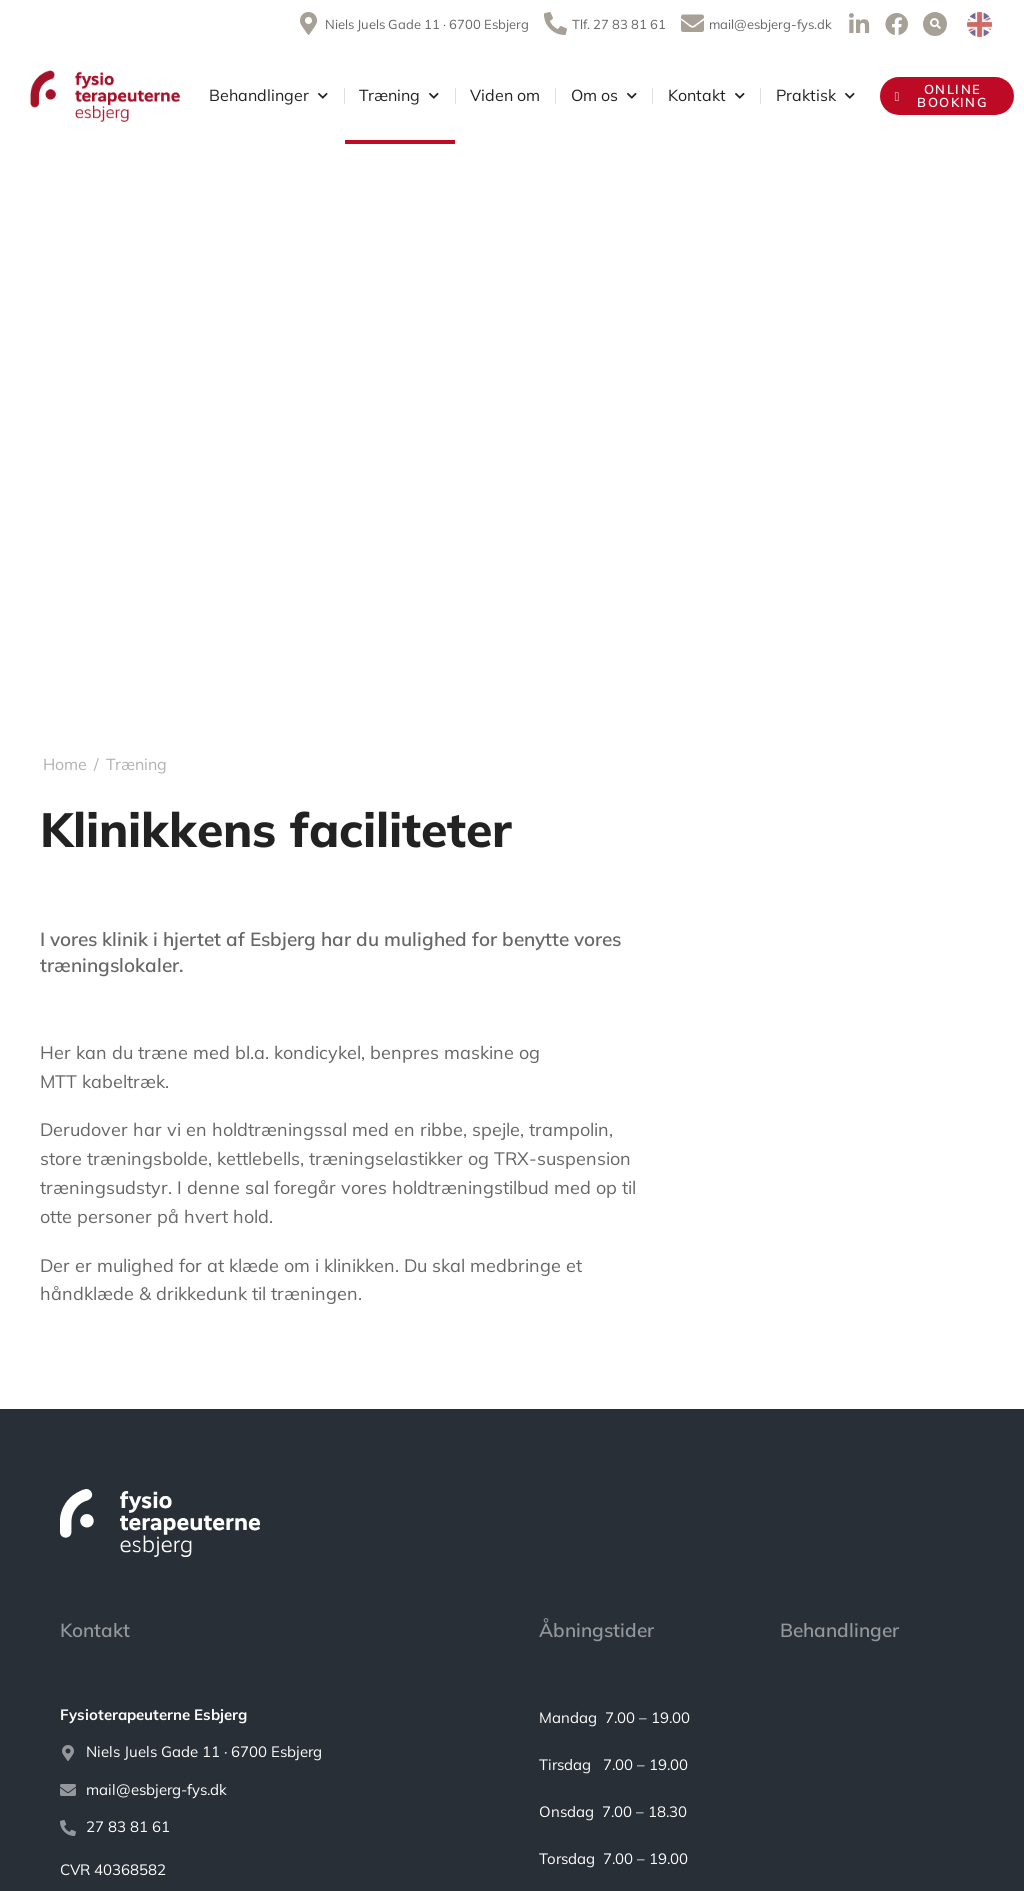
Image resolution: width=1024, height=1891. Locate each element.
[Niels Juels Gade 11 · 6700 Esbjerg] (269, 1752)
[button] (935, 24)
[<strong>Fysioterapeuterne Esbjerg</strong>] (269, 1715)
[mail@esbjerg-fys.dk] (269, 1790)
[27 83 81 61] (269, 1827)
